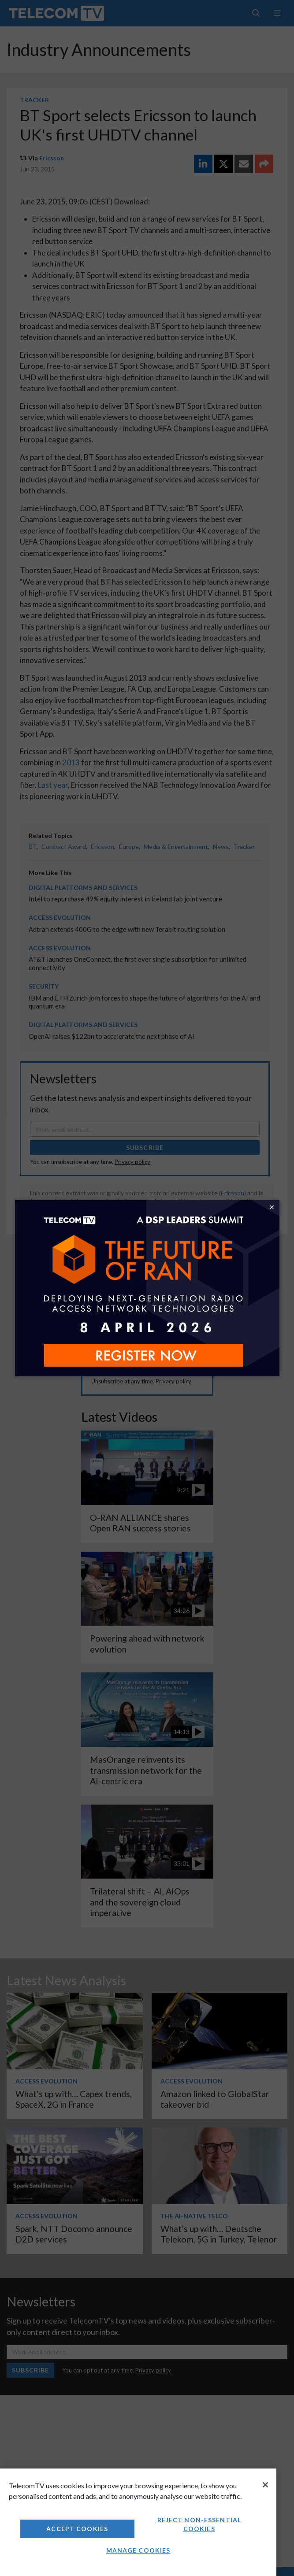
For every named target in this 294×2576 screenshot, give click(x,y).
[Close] (265, 2484)
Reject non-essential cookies (199, 2524)
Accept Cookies (77, 2528)
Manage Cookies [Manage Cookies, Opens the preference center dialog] (138, 2550)
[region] (138, 2522)
